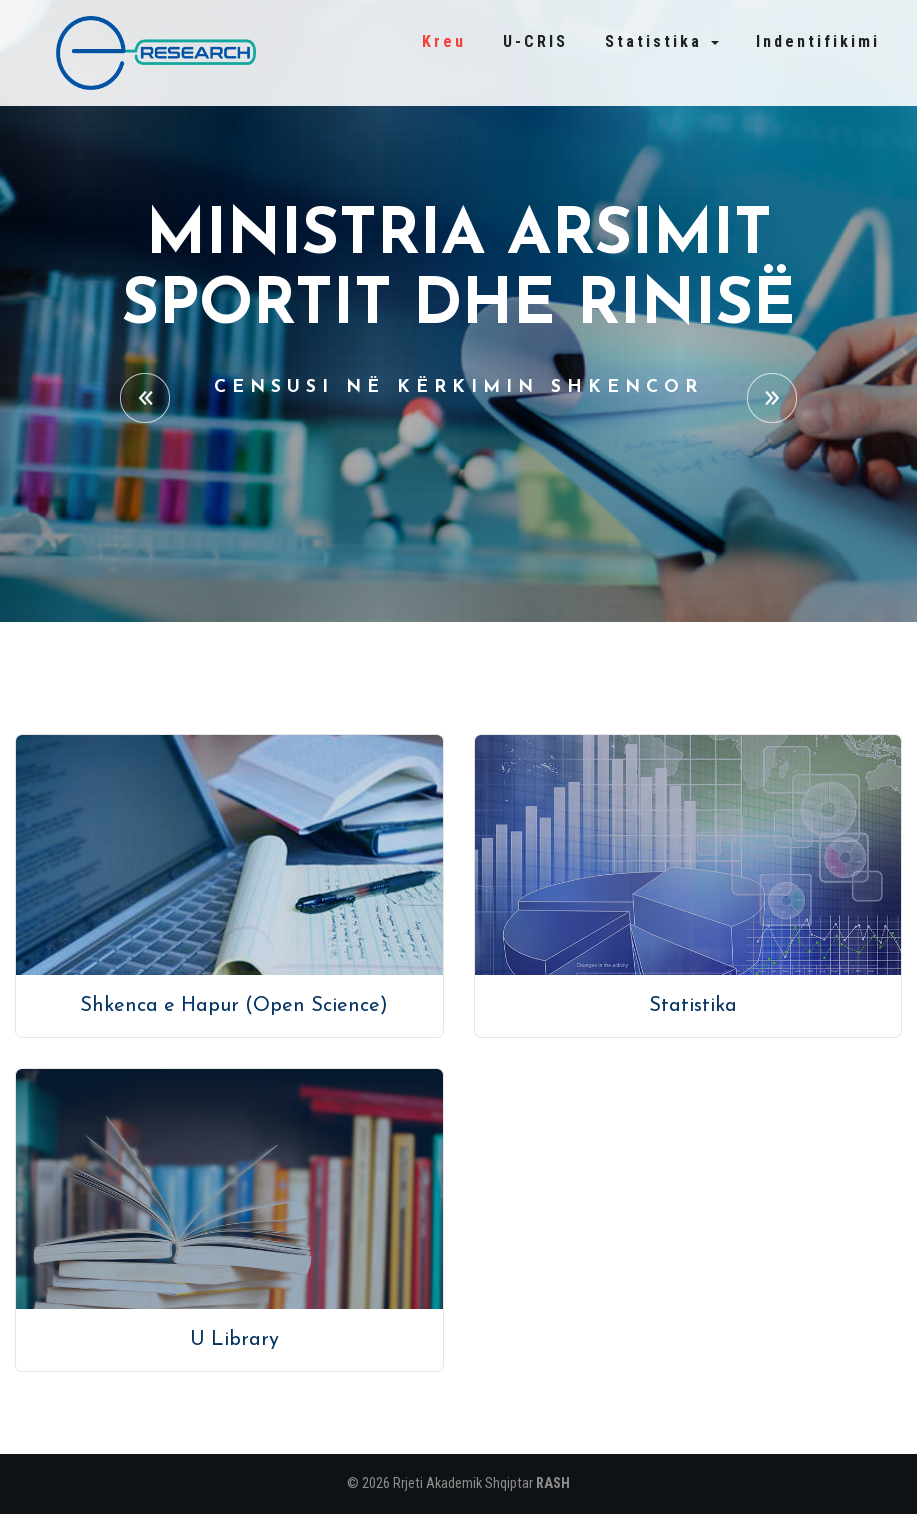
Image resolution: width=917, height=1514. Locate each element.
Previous (145, 398)
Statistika (662, 41)
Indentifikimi (818, 41)
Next (772, 398)
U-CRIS (535, 41)
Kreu (444, 41)
